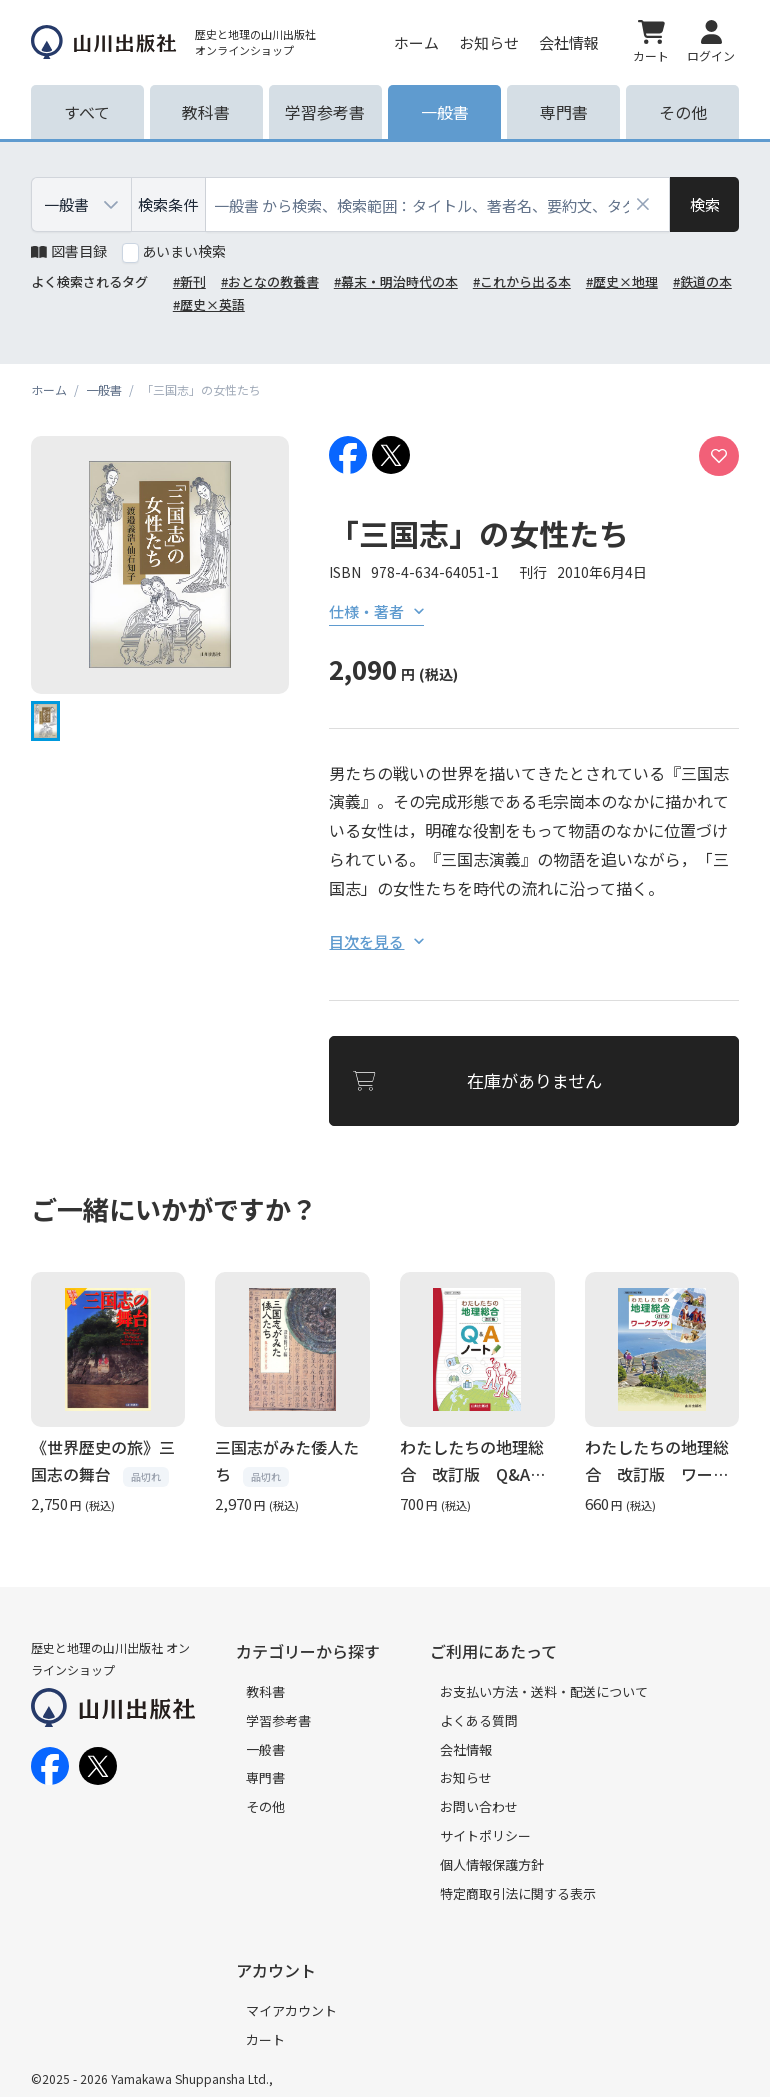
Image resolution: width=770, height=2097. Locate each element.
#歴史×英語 (209, 304)
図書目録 (69, 251)
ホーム (416, 42)
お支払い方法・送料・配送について (544, 1691)
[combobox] (438, 204)
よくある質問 (479, 1720)
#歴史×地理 (622, 281)
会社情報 (569, 42)
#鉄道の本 (702, 281)
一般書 (265, 1749)
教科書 (265, 1691)
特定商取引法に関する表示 (518, 1893)
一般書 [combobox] (66, 204)
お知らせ (489, 42)
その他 (265, 1806)
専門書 (265, 1777)
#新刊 (189, 281)
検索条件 (168, 204)
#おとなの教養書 (270, 281)
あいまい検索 (184, 251)
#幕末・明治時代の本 (396, 281)
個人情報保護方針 (492, 1864)
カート (265, 2039)
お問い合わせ (479, 1806)
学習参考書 (278, 1720)
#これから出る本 (522, 281)
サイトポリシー (485, 1835)
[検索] (704, 204)
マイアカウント (291, 2010)
